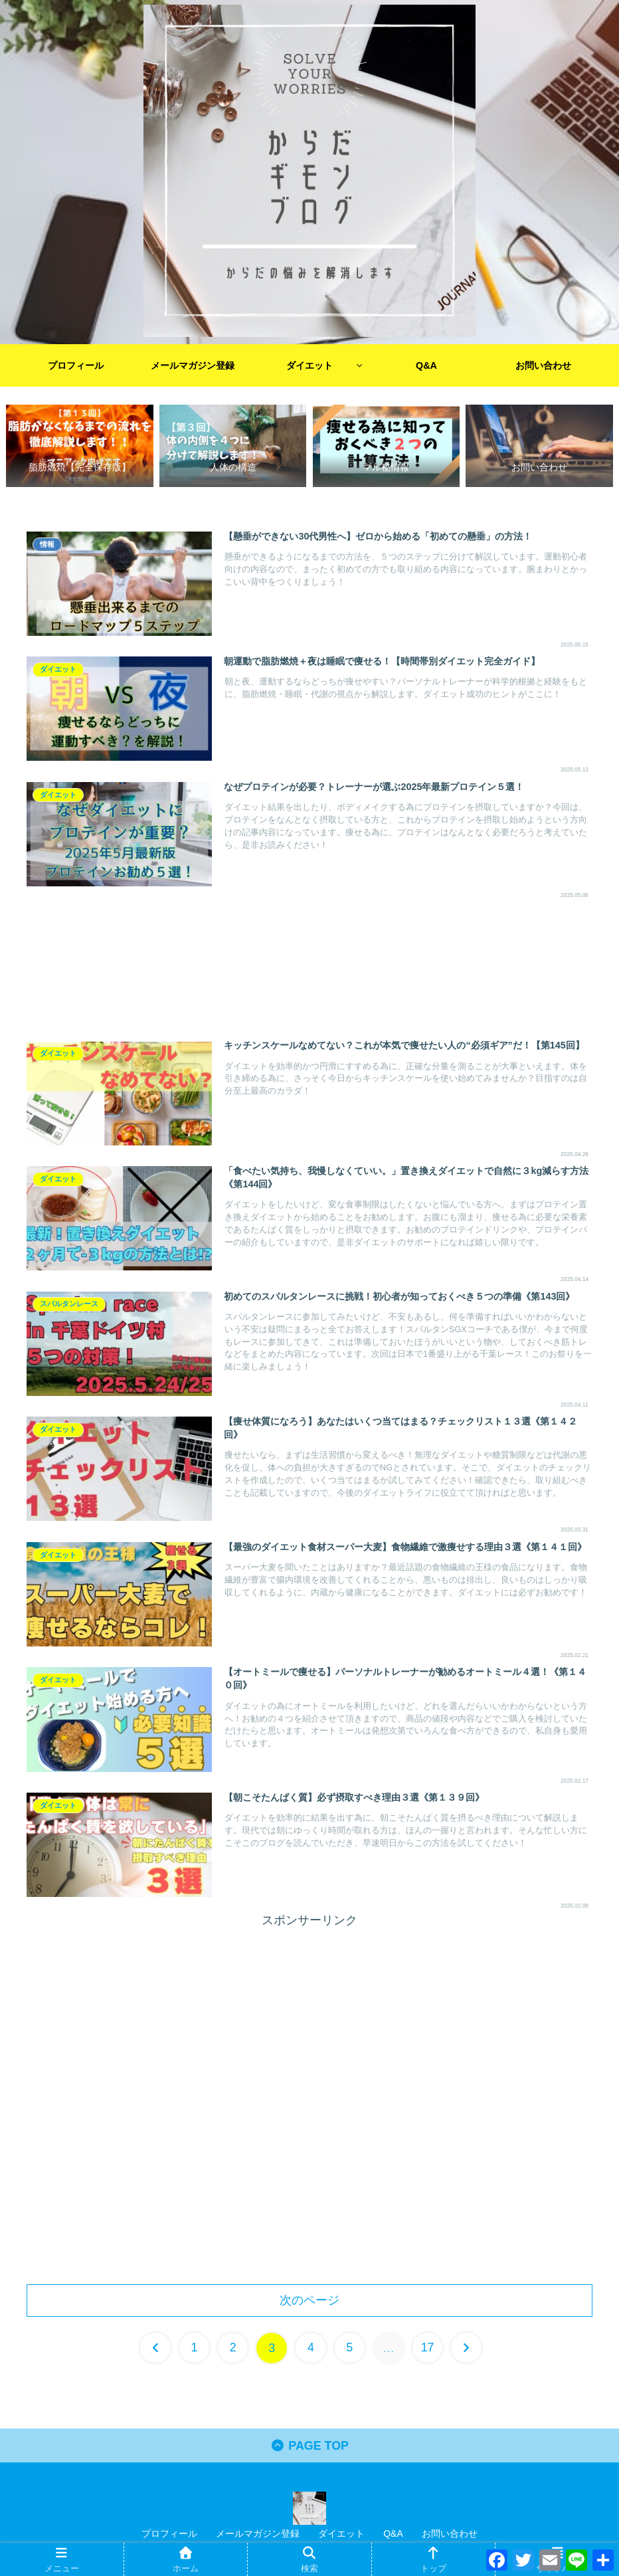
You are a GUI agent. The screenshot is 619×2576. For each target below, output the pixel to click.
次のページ (309, 2300)
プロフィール (169, 2534)
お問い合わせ (450, 2534)
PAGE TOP (309, 2446)
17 (428, 2348)
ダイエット (341, 2534)
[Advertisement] (309, 966)
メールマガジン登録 (258, 2534)
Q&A (393, 2534)
